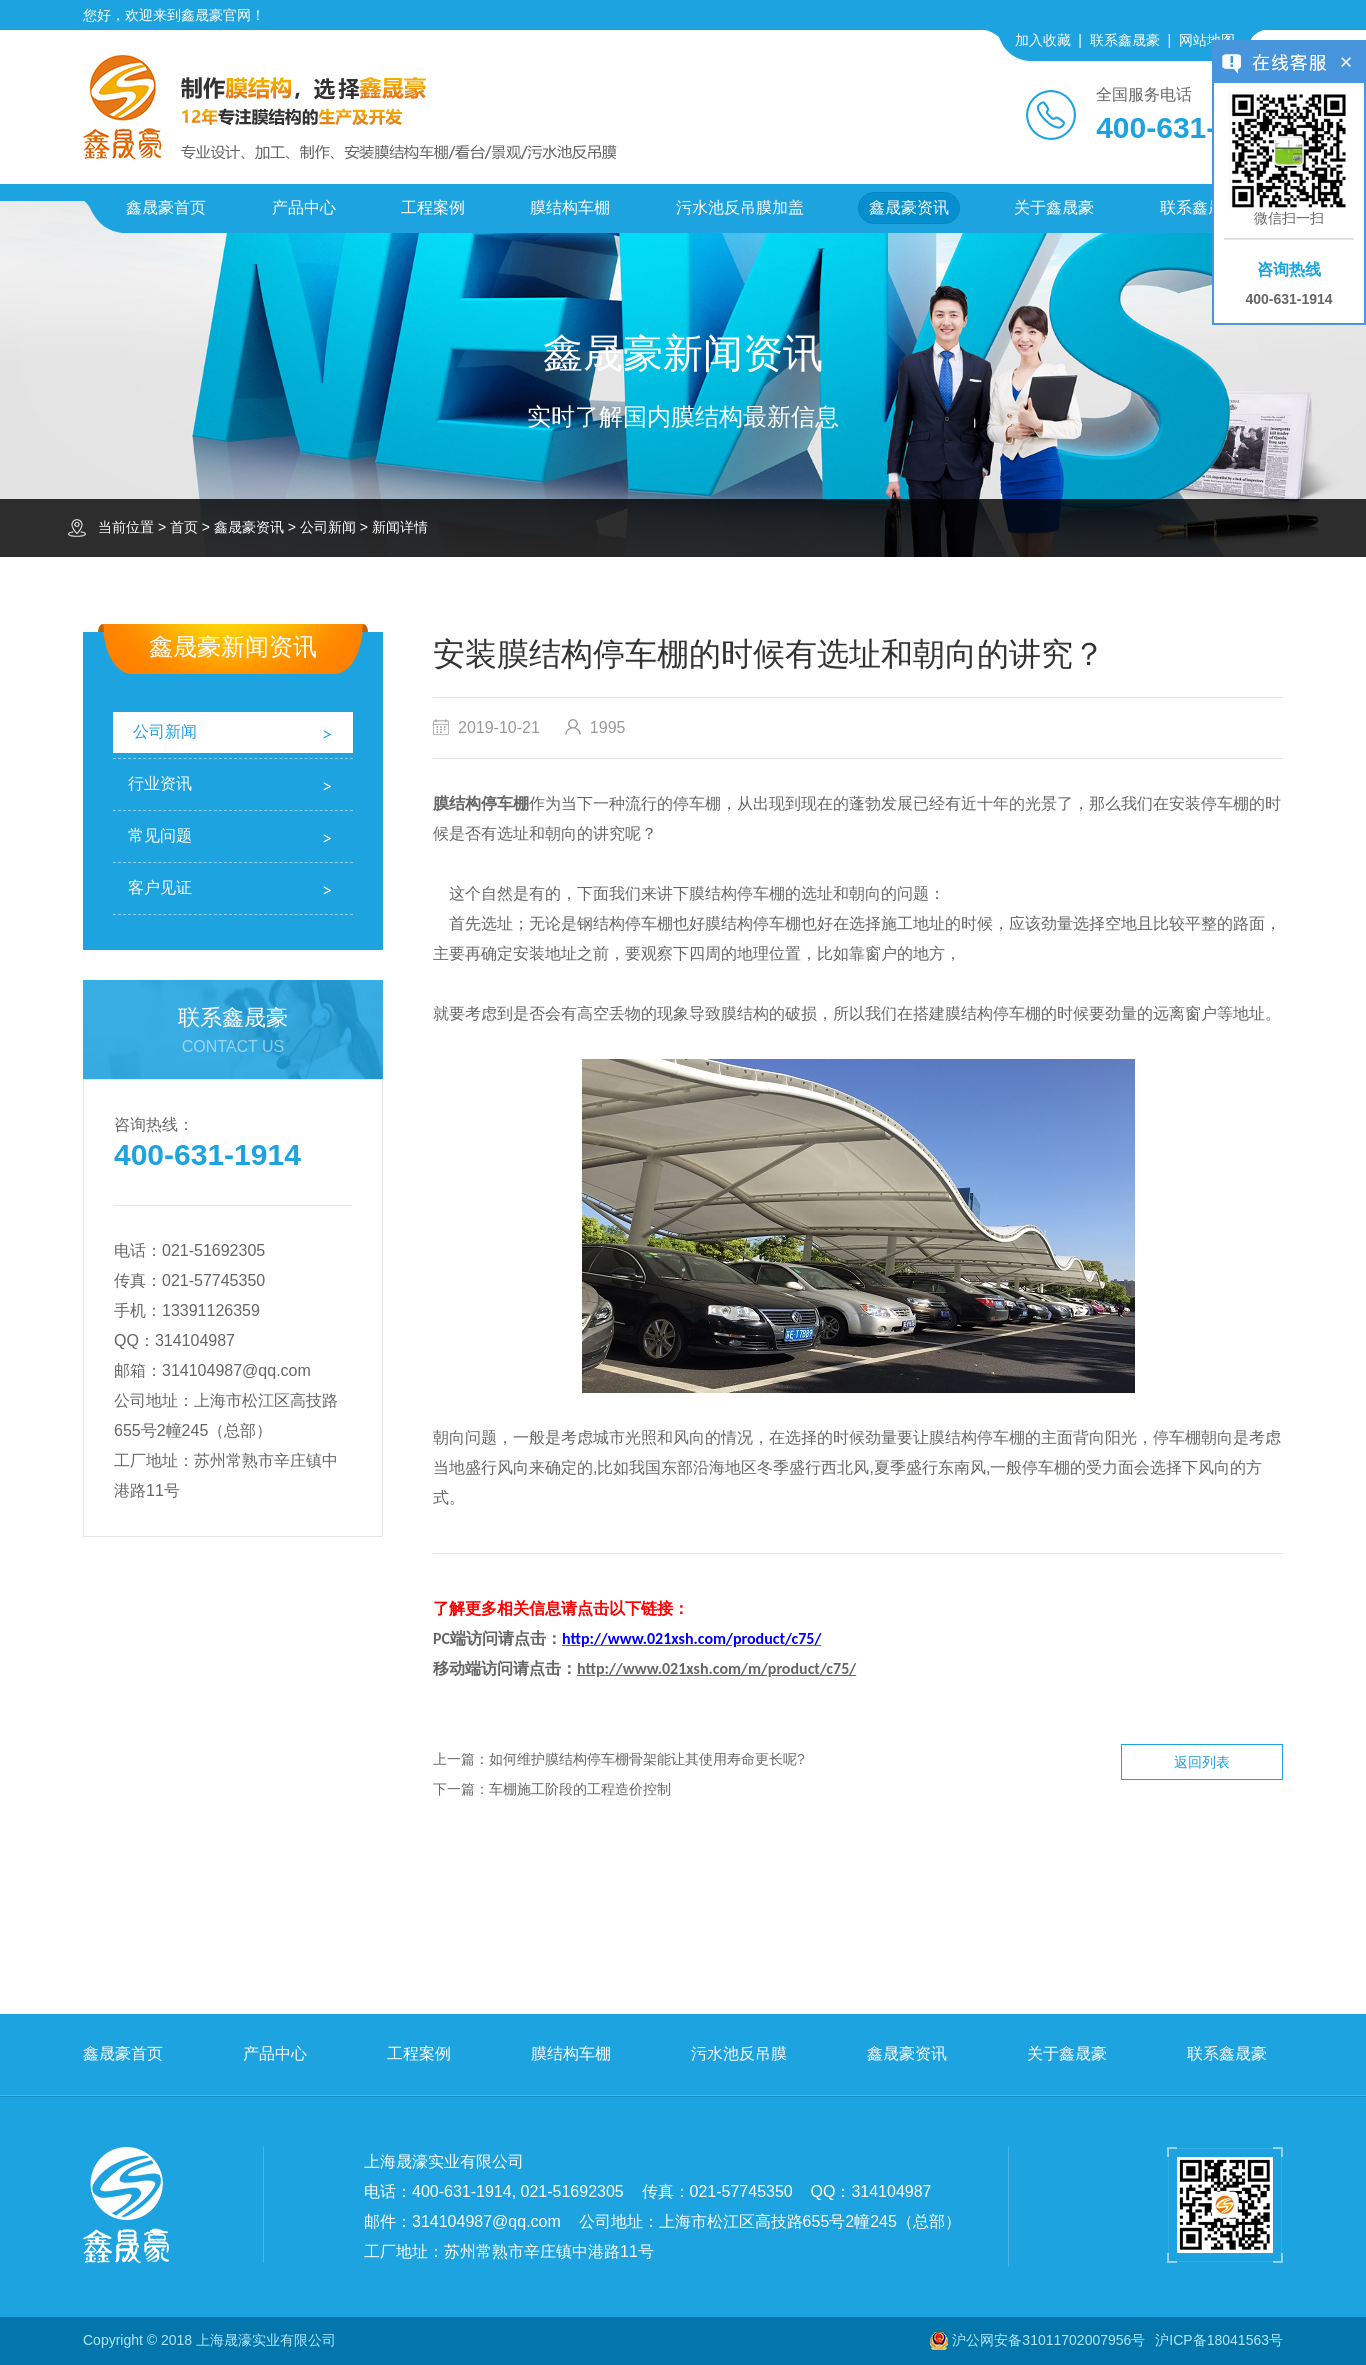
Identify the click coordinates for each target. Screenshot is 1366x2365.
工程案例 (433, 207)
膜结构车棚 (570, 207)
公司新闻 (328, 527)
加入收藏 (1043, 40)
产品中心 (304, 207)
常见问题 (160, 835)
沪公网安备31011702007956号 (1048, 2340)
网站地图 (1207, 40)
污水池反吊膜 (739, 2053)
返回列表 (1202, 1762)
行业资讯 (160, 783)
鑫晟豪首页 (166, 207)
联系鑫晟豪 (1125, 40)
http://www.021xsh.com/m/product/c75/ (716, 1668)
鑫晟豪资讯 (909, 207)
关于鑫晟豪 (1054, 207)
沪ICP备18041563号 (1219, 2340)
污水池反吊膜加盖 (740, 207)
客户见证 (160, 887)
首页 (184, 527)
